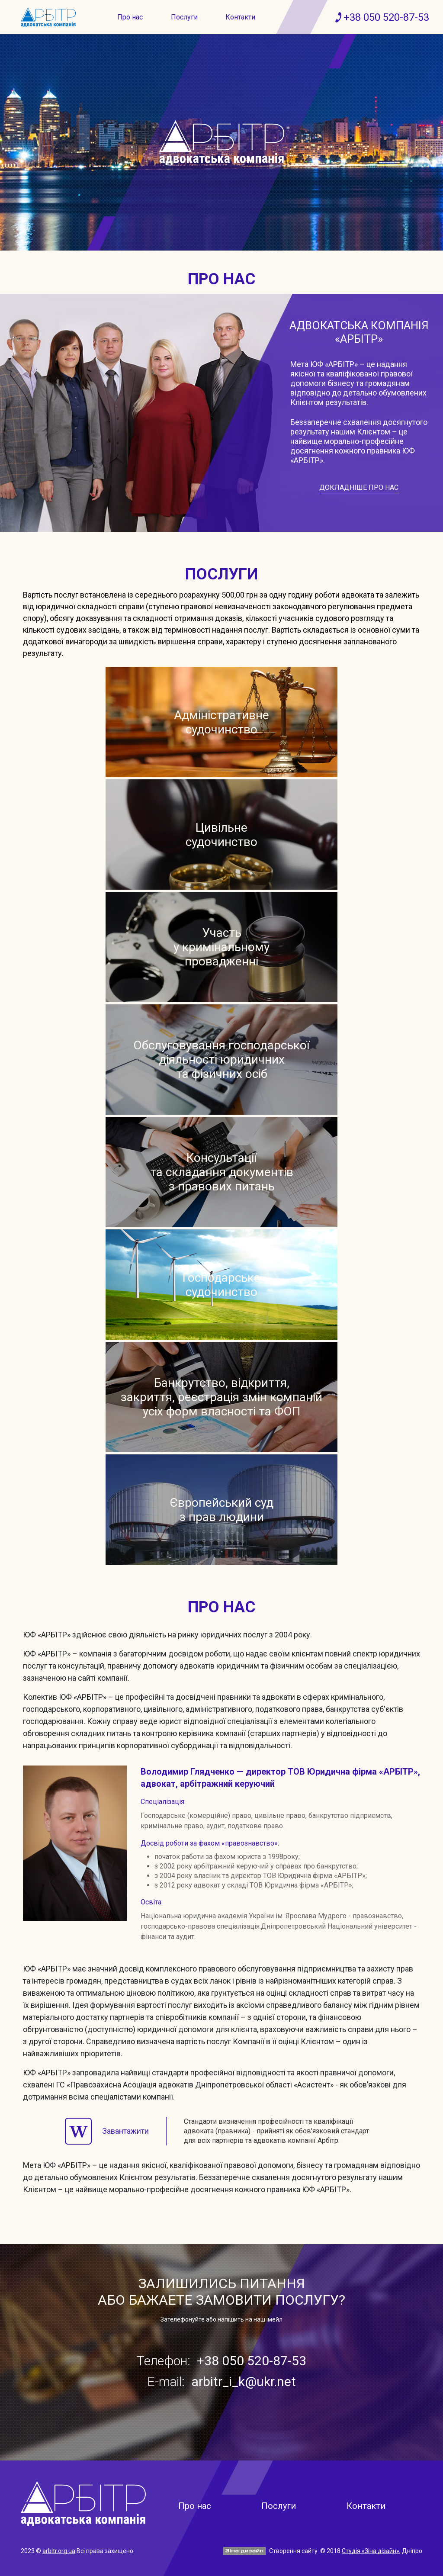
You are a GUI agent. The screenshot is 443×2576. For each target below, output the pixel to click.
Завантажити (107, 2131)
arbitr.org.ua (58, 2550)
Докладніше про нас (358, 487)
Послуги (184, 17)
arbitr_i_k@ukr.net (243, 2381)
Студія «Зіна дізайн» (370, 2550)
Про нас (130, 17)
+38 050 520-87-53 (386, 17)
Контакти (240, 17)
